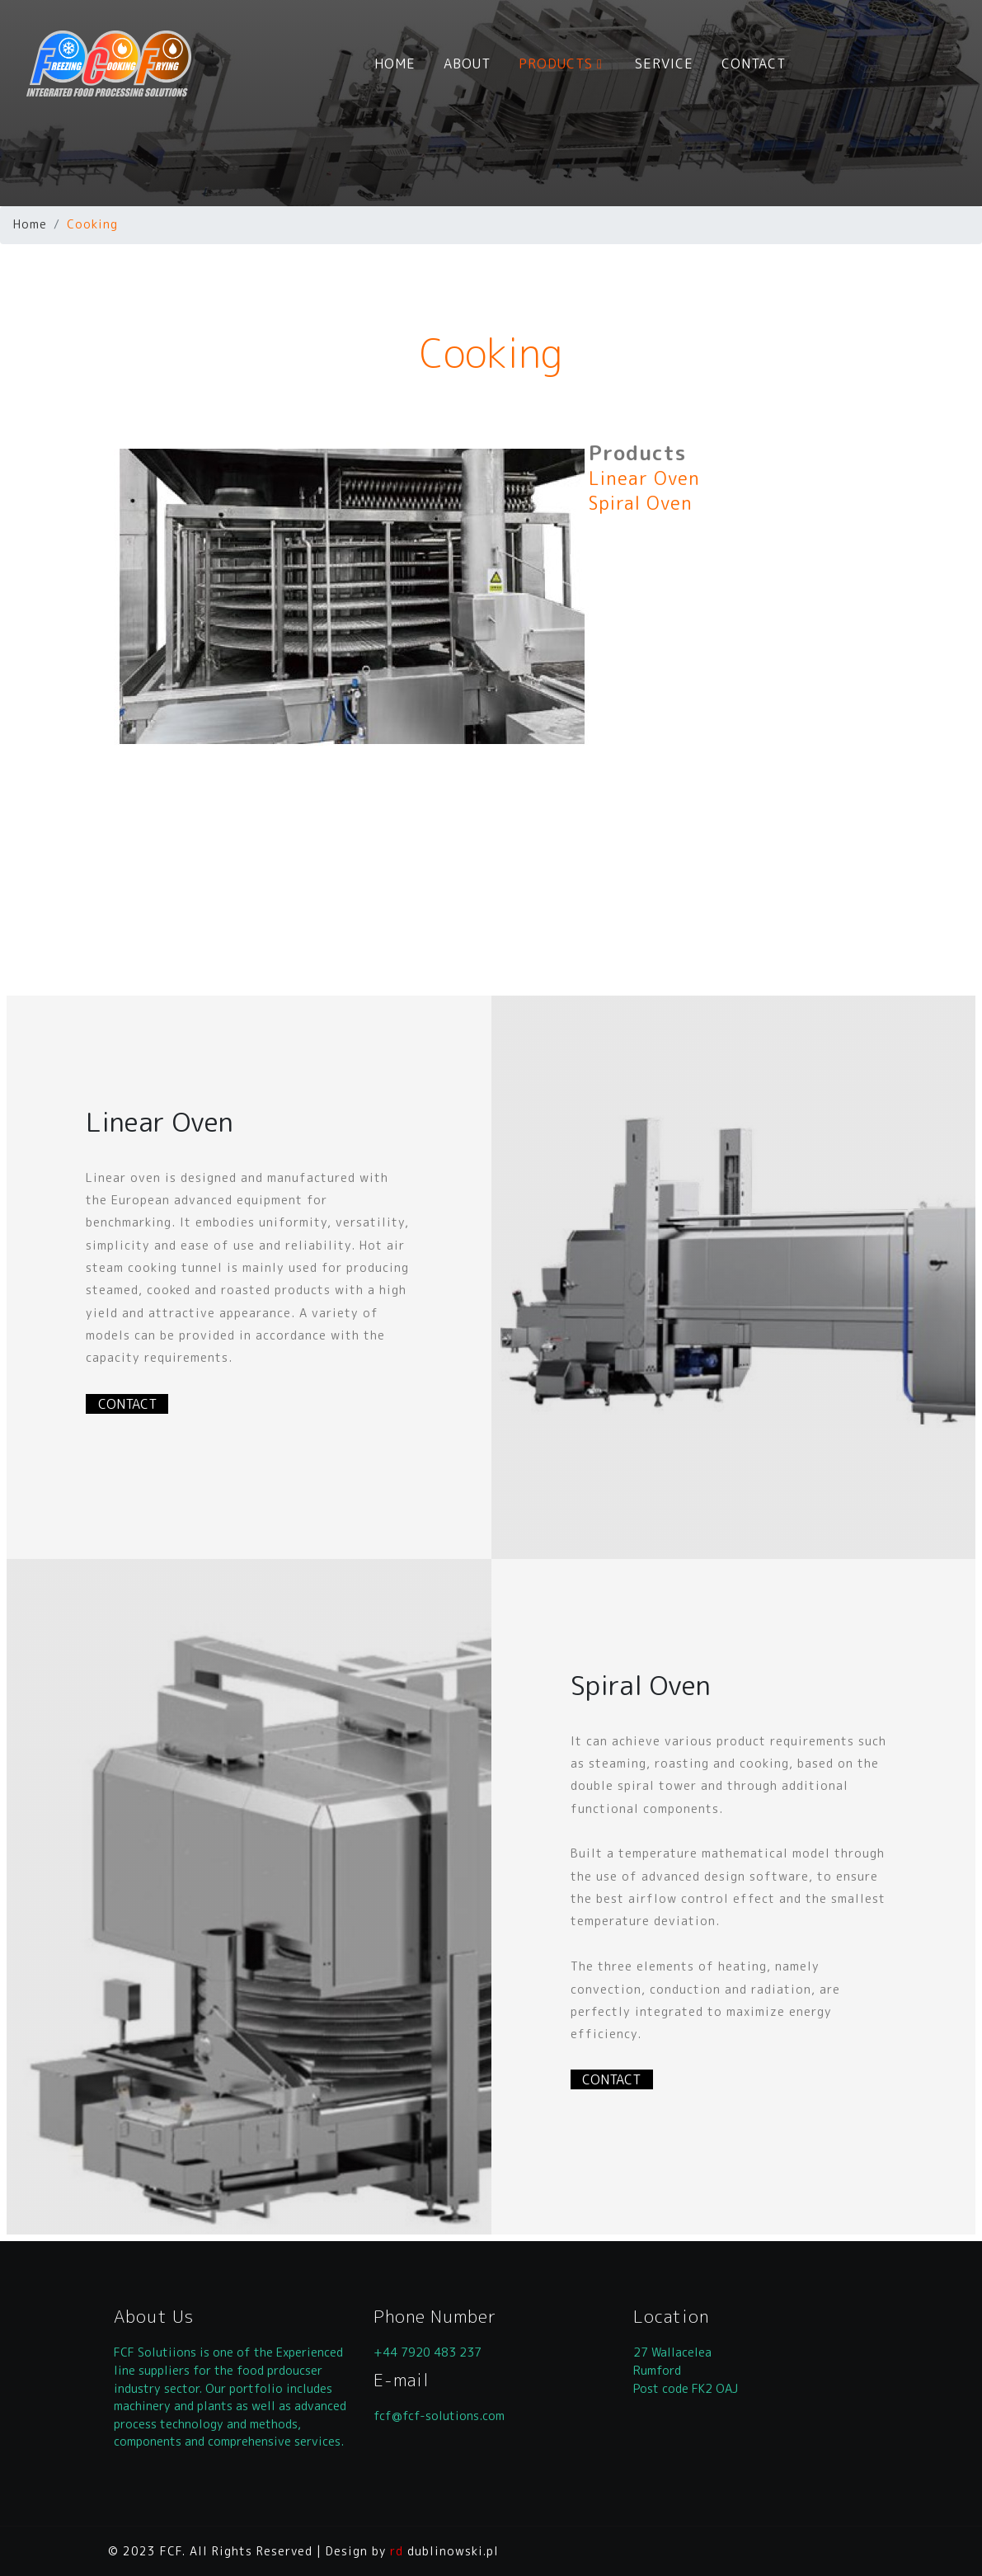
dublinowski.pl (444, 2551)
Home (30, 224)
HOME (395, 63)
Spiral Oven (641, 503)
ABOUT (467, 63)
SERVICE (664, 63)
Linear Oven (644, 478)
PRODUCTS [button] (563, 63)
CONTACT (753, 63)
